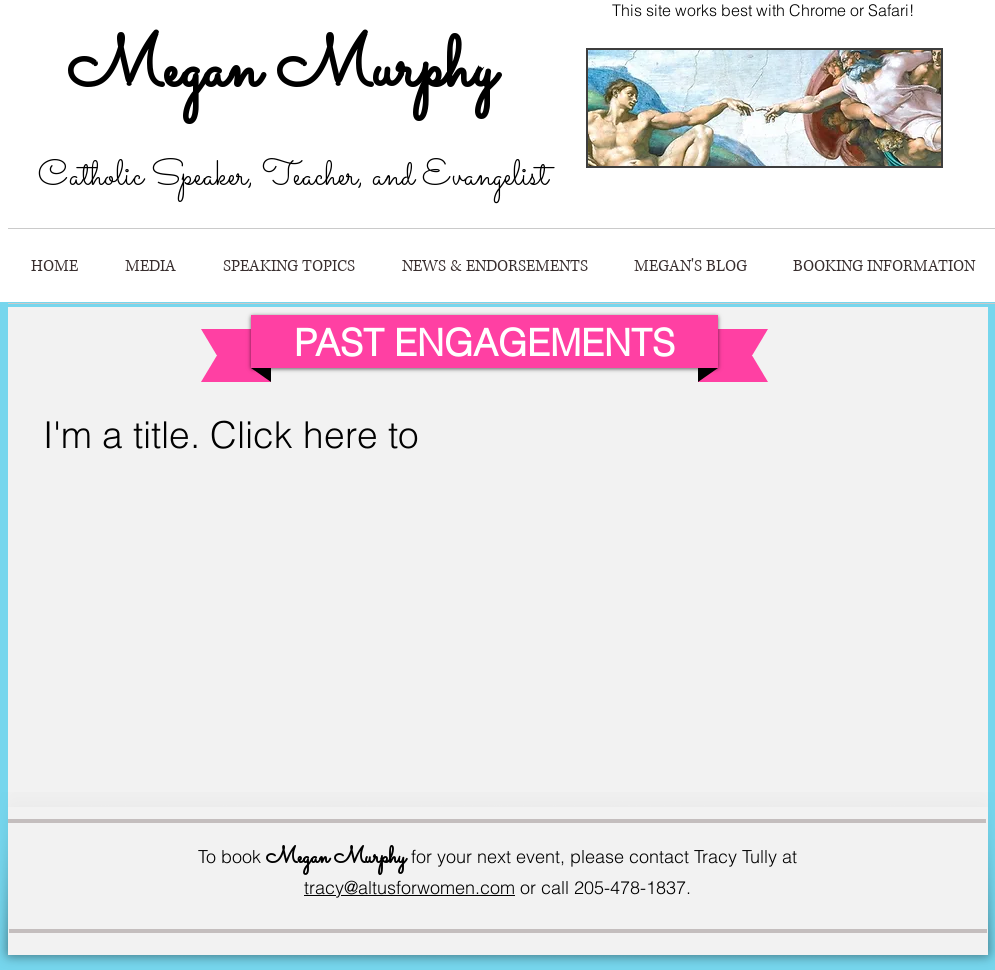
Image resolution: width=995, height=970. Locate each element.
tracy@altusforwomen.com (409, 887)
